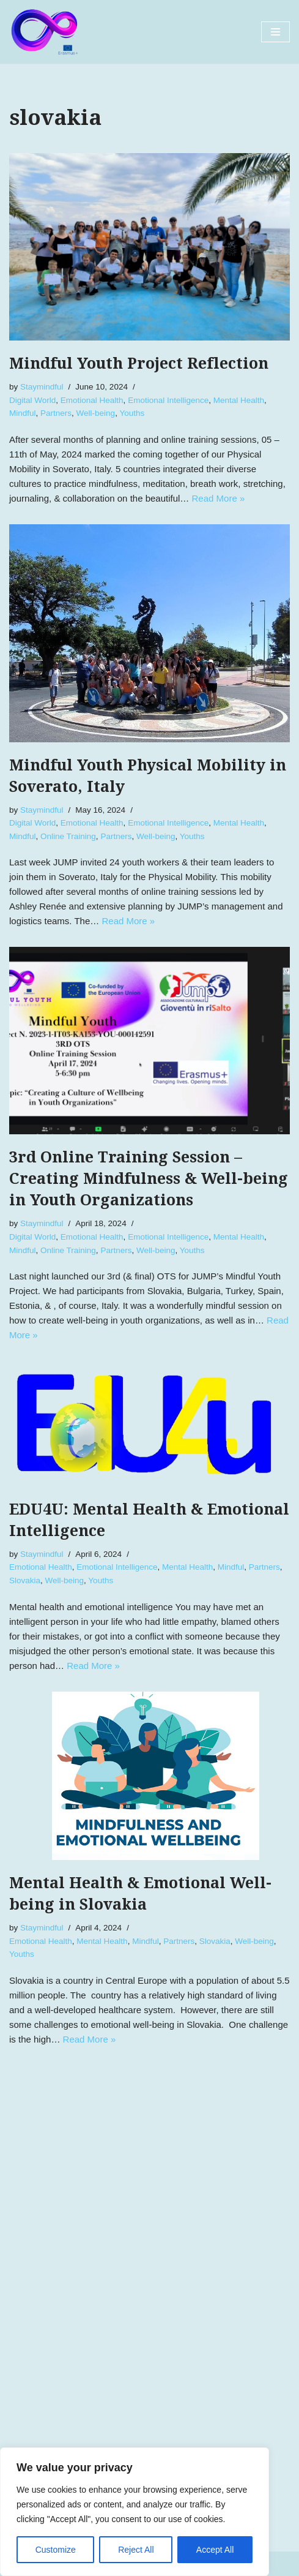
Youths (131, 413)
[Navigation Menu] (275, 31)
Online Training (68, 836)
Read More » (218, 498)
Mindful (22, 413)
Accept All (215, 2550)
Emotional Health (92, 400)
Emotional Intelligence (168, 400)
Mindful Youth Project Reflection (138, 363)
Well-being (96, 413)
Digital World (32, 400)
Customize (55, 2550)
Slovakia (24, 1580)
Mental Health (238, 400)
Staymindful (42, 386)
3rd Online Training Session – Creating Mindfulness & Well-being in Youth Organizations (148, 1178)
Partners (56, 413)
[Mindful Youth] (46, 32)
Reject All (135, 2550)
